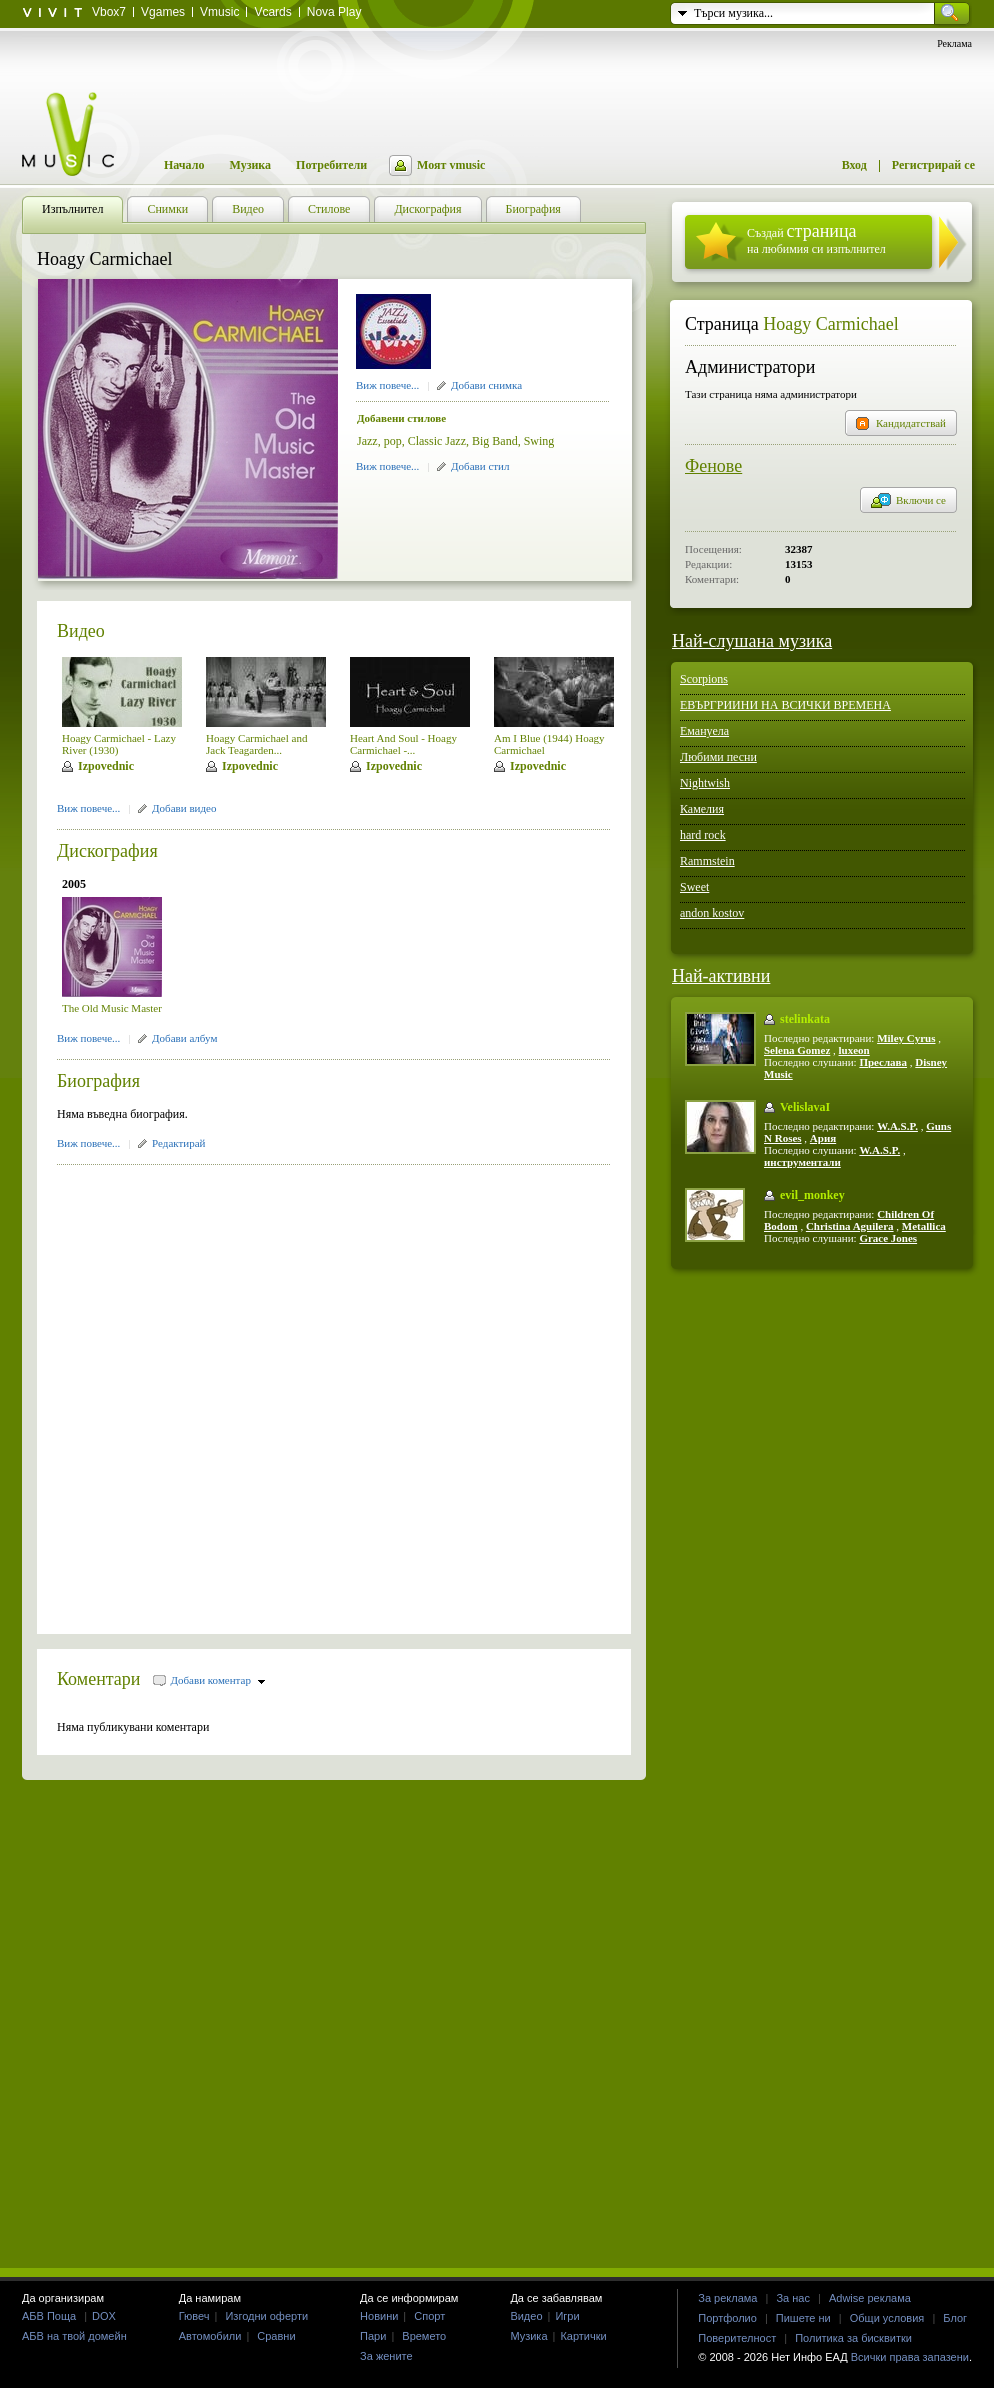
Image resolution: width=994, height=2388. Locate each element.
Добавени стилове (401, 418)
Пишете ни (803, 2318)
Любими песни (718, 757)
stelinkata (805, 1019)
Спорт (429, 2316)
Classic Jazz (437, 441)
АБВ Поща (49, 2316)
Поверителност (737, 2338)
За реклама (727, 2298)
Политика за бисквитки (853, 2338)
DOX (104, 2316)
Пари (373, 2336)
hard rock (703, 835)
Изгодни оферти (266, 2316)
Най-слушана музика (752, 641)
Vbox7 (109, 12)
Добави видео (184, 808)
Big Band (495, 441)
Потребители (331, 165)
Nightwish (705, 783)
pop (393, 441)
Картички (583, 2336)
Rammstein (707, 861)
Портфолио (727, 2318)
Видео (81, 631)
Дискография (107, 851)
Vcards (272, 12)
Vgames (163, 12)
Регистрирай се (933, 165)
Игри (567, 2316)
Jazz (367, 441)
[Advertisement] (217, 1393)
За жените (386, 2356)
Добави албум (184, 1038)
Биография (98, 1081)
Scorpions (704, 679)
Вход (854, 165)
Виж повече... (387, 385)
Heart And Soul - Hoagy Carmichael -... (403, 744)
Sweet (694, 887)
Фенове (713, 466)
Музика (250, 165)
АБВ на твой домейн (74, 2336)
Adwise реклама (870, 2298)
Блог (955, 2318)
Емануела (704, 731)
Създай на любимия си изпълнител (816, 238)
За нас (793, 2298)
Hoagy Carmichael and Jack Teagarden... (256, 744)
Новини (379, 2316)
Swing (539, 441)
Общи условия (887, 2318)
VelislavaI (805, 1107)
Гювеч (194, 2316)
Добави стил (480, 466)
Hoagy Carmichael (830, 324)
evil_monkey (812, 1195)
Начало (184, 165)
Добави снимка (486, 385)
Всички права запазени (910, 2357)
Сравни (276, 2336)
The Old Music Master (112, 1008)
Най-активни (721, 976)
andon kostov (712, 913)
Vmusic (219, 12)
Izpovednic (106, 766)
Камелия (702, 809)
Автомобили (210, 2336)
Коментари (99, 1679)
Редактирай (178, 1143)
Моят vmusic (451, 165)
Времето (424, 2336)
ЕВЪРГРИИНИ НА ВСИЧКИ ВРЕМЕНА (785, 705)
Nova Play (334, 12)
